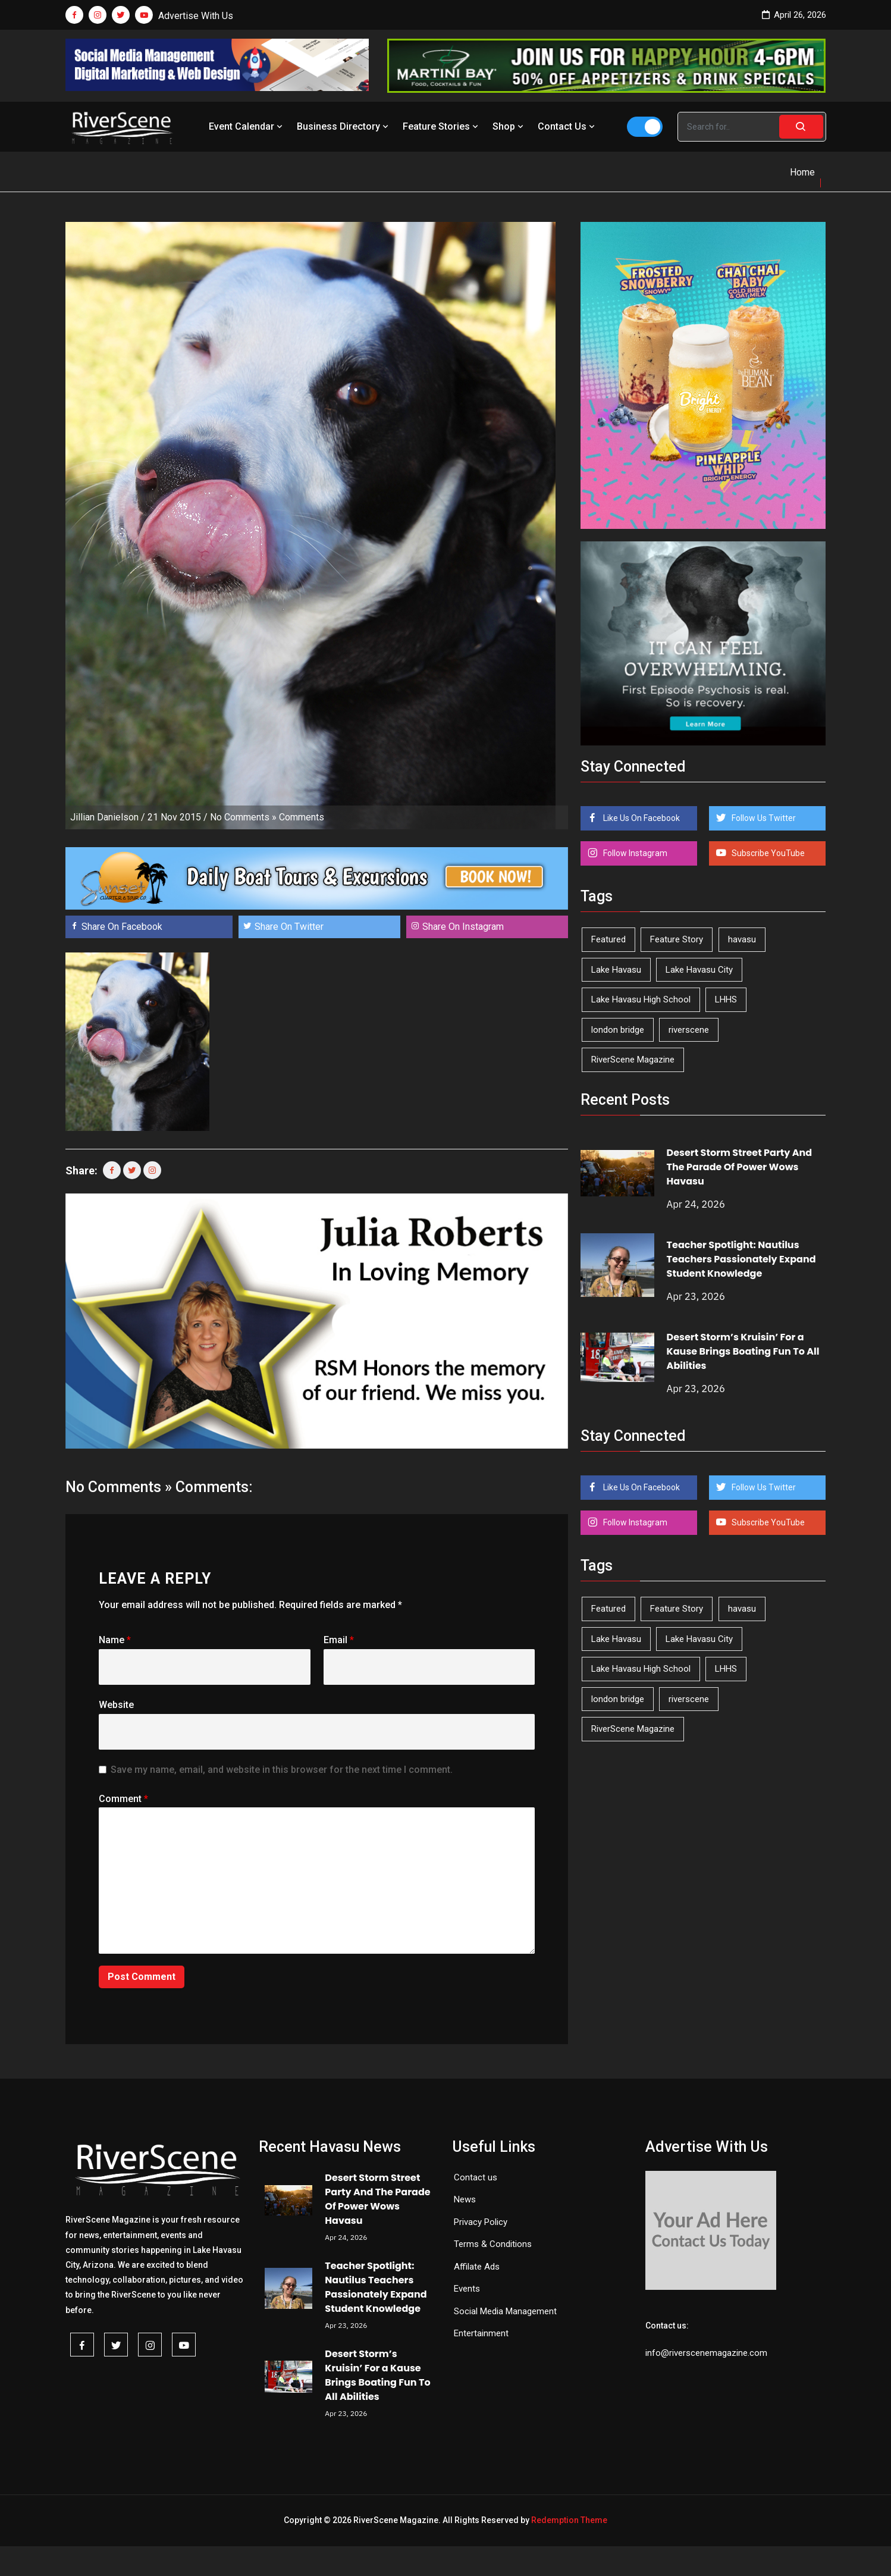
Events (467, 2288)
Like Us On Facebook (640, 818)
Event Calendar (247, 126)
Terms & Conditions (493, 2244)
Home (802, 172)
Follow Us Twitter (763, 818)
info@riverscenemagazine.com (706, 2353)
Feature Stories (442, 126)
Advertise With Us (195, 15)
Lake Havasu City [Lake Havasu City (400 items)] (699, 969)
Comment (123, 1798)
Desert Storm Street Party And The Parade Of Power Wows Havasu (739, 1167)
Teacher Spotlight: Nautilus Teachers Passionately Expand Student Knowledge (741, 1259)
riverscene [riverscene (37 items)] (689, 1029)
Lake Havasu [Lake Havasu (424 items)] (616, 969)
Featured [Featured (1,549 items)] (608, 939)
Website (116, 1704)
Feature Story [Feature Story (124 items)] (676, 939)
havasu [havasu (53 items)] (742, 939)
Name (115, 1640)
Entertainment (481, 2333)
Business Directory (344, 126)
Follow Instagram (634, 853)
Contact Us (567, 126)
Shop (509, 126)
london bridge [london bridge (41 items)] (617, 1029)
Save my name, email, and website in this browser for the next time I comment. (282, 1769)
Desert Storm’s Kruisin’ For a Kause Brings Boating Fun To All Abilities (743, 1351)
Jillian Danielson (104, 817)
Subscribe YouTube (767, 853)
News (465, 2199)
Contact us (475, 2177)
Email (339, 1640)
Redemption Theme (569, 2520)
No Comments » (243, 817)
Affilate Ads (477, 2266)
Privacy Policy (480, 2222)
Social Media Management (505, 2311)
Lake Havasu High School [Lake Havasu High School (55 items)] (641, 999)
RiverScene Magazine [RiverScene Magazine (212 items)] (632, 1059)
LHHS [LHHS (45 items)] (726, 999)
